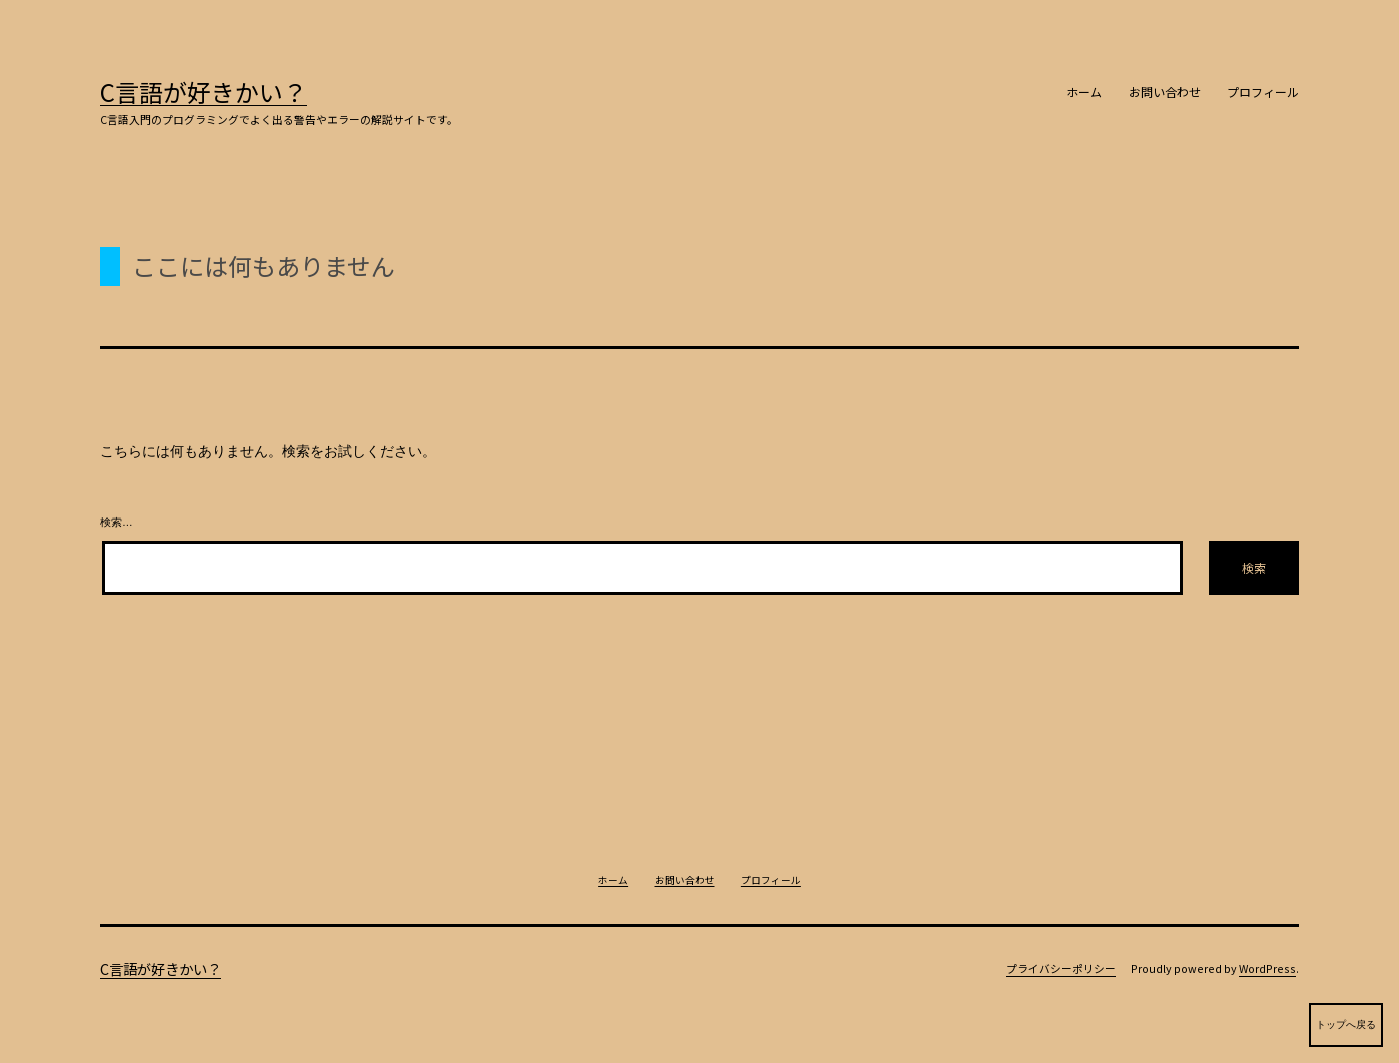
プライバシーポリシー (1061, 968)
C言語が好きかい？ (203, 91)
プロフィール (1263, 91)
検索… (116, 522)
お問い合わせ (1165, 91)
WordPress (1267, 968)
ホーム (1084, 91)
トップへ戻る (1346, 1033)
